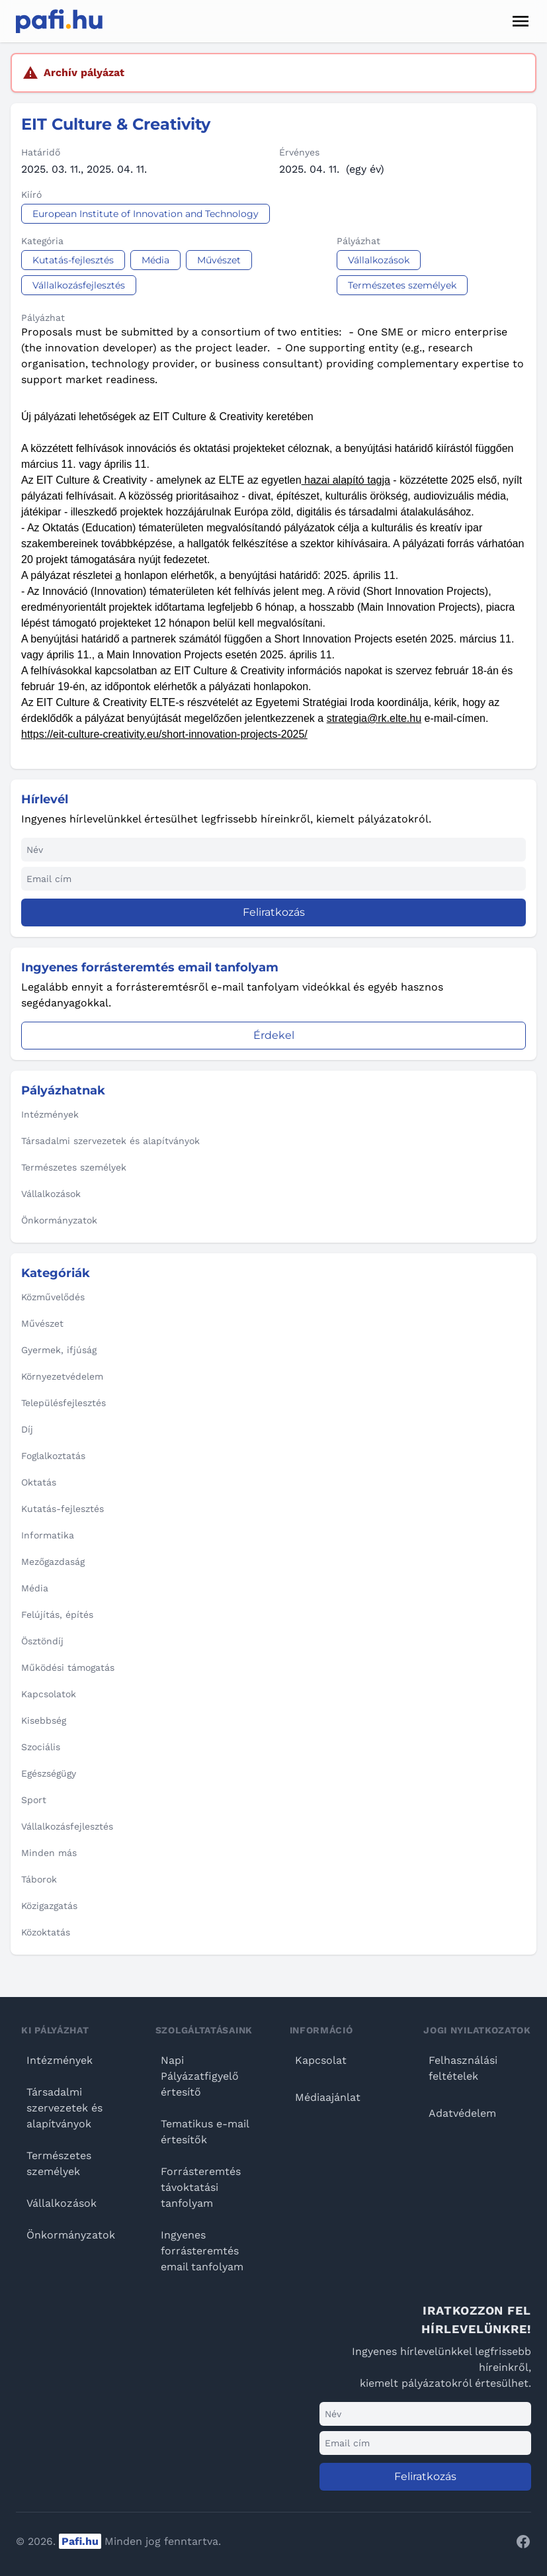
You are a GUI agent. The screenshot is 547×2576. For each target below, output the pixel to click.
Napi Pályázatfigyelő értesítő (200, 2076)
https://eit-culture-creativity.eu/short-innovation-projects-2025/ (164, 734)
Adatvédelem (462, 2113)
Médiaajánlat (327, 2097)
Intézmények (59, 2060)
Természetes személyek (58, 2163)
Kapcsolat (321, 2060)
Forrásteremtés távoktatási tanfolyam (201, 2187)
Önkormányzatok (70, 2235)
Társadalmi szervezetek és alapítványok (64, 2108)
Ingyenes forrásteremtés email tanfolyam (202, 2251)
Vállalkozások (61, 2203)
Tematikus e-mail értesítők (205, 2131)
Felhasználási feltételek (463, 2068)
